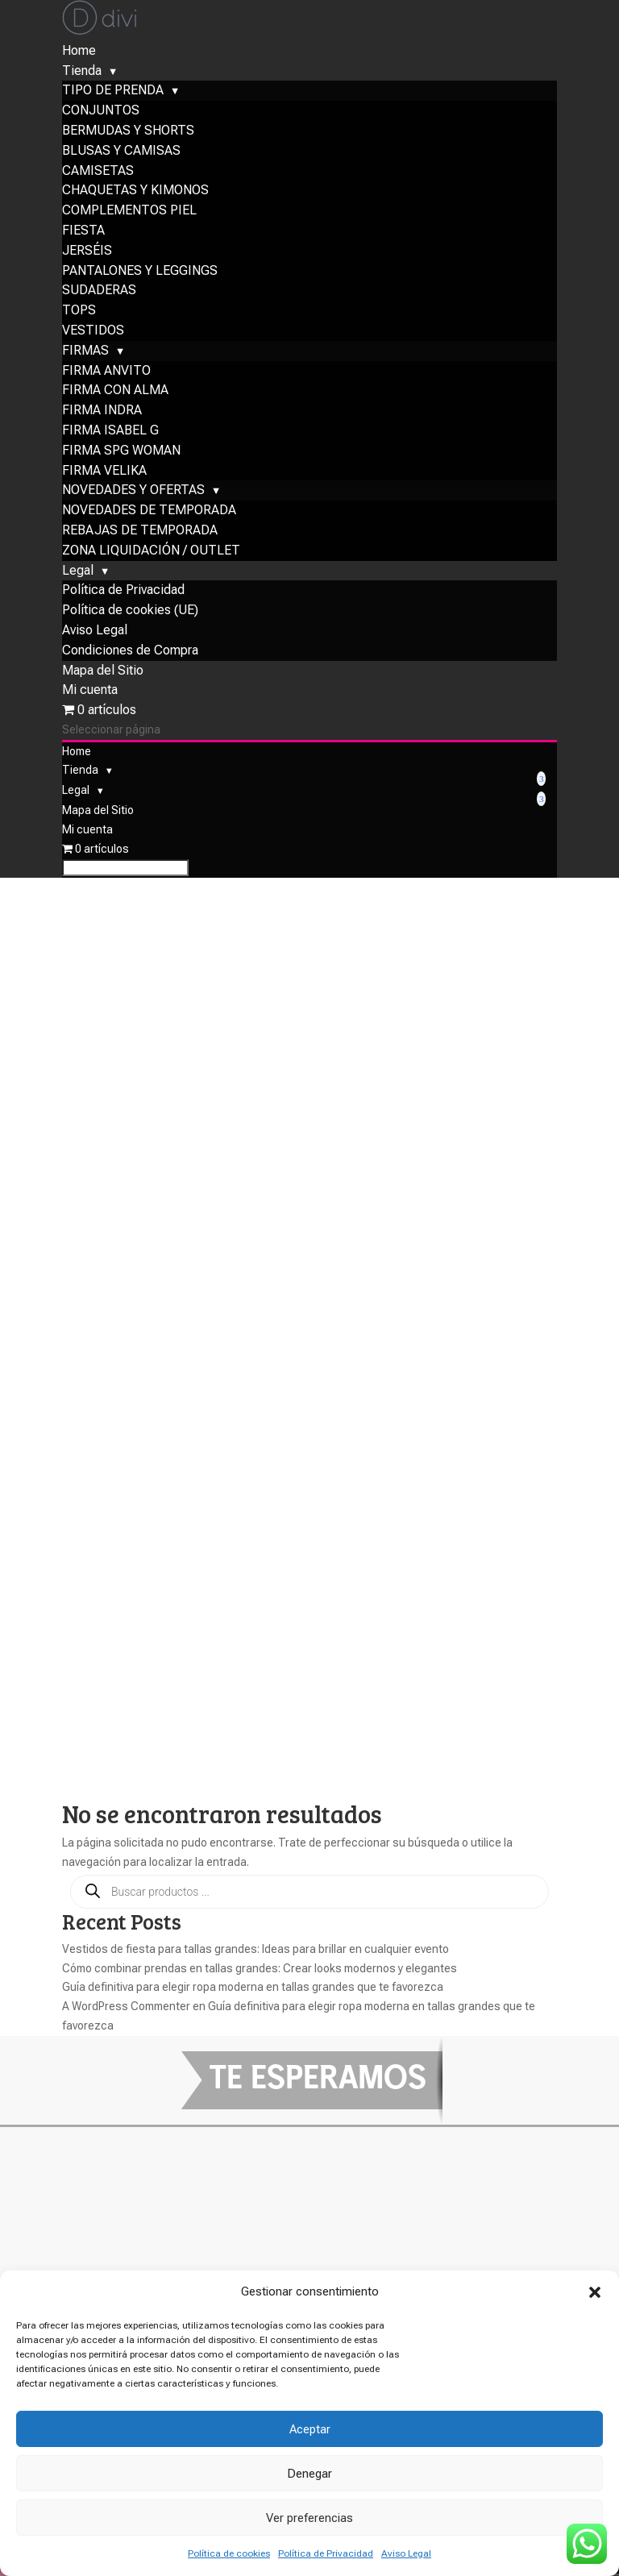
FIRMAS (85, 414)
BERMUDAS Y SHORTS (128, 194)
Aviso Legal (406, 2553)
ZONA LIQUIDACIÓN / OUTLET (151, 614)
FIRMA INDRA (102, 474)
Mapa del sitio (118, 2185)
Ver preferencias (309, 2518)
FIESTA (83, 294)
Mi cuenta (90, 754)
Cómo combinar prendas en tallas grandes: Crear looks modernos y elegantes (259, 1155)
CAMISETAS (98, 235)
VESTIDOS (93, 394)
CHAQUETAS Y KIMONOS (135, 254)
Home (79, 115)
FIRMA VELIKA (104, 534)
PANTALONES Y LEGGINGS (140, 335)
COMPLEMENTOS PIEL (129, 274)
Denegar (309, 2473)
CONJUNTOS (100, 174)
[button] (595, 2292)
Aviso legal (104, 2143)
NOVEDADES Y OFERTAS (133, 554)
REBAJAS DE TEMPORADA (140, 594)
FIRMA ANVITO (106, 434)
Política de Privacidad (325, 2553)
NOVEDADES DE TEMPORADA (149, 574)
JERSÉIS (87, 314)
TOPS (79, 374)
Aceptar (309, 2429)
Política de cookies (229, 2553)
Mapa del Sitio (102, 734)
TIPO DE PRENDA (113, 154)
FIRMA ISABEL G (110, 494)
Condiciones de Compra (130, 714)
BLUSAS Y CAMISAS (121, 214)
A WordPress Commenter (126, 1193)
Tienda (82, 135)
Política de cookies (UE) (130, 674)
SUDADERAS (99, 354)
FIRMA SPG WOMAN (121, 514)
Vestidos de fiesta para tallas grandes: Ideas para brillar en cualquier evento (255, 1136)
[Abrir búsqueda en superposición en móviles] (309, 1079)
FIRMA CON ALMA (115, 454)
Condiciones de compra (161, 2164)
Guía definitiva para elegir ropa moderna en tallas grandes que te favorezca (252, 1174)
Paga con (95, 2254)
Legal (77, 634)
